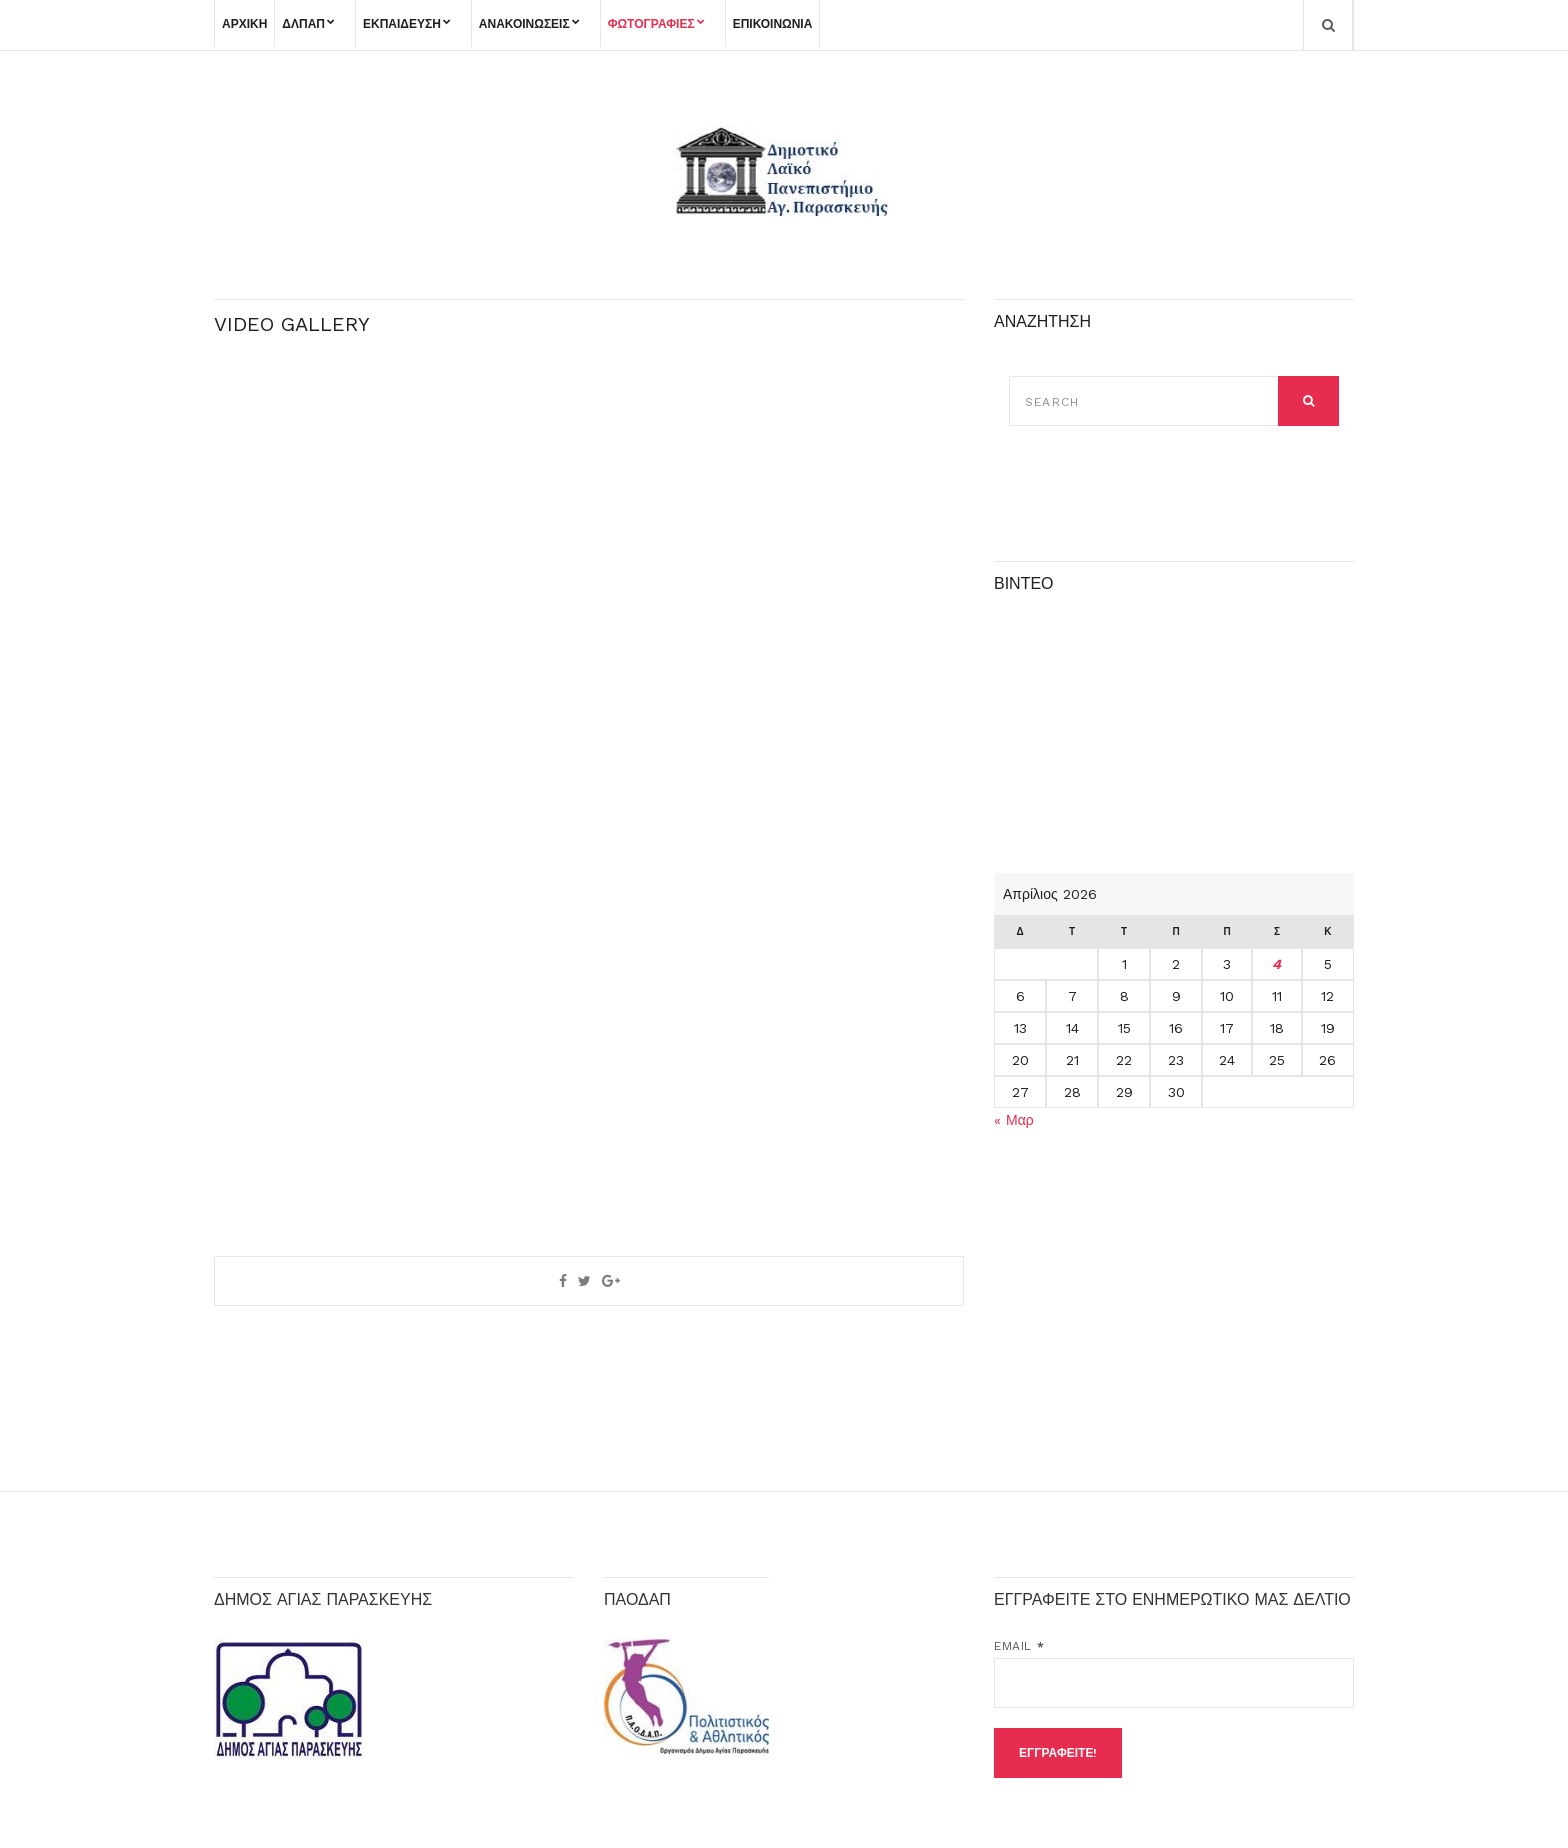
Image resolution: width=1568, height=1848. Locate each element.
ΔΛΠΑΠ (303, 24)
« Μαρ (1014, 1120)
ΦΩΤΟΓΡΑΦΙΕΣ (651, 24)
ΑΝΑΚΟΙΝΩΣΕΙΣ (524, 24)
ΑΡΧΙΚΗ (244, 24)
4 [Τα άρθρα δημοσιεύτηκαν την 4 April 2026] (1276, 964)
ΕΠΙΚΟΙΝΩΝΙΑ (773, 24)
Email (1019, 1646)
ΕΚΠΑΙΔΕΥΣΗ (402, 24)
